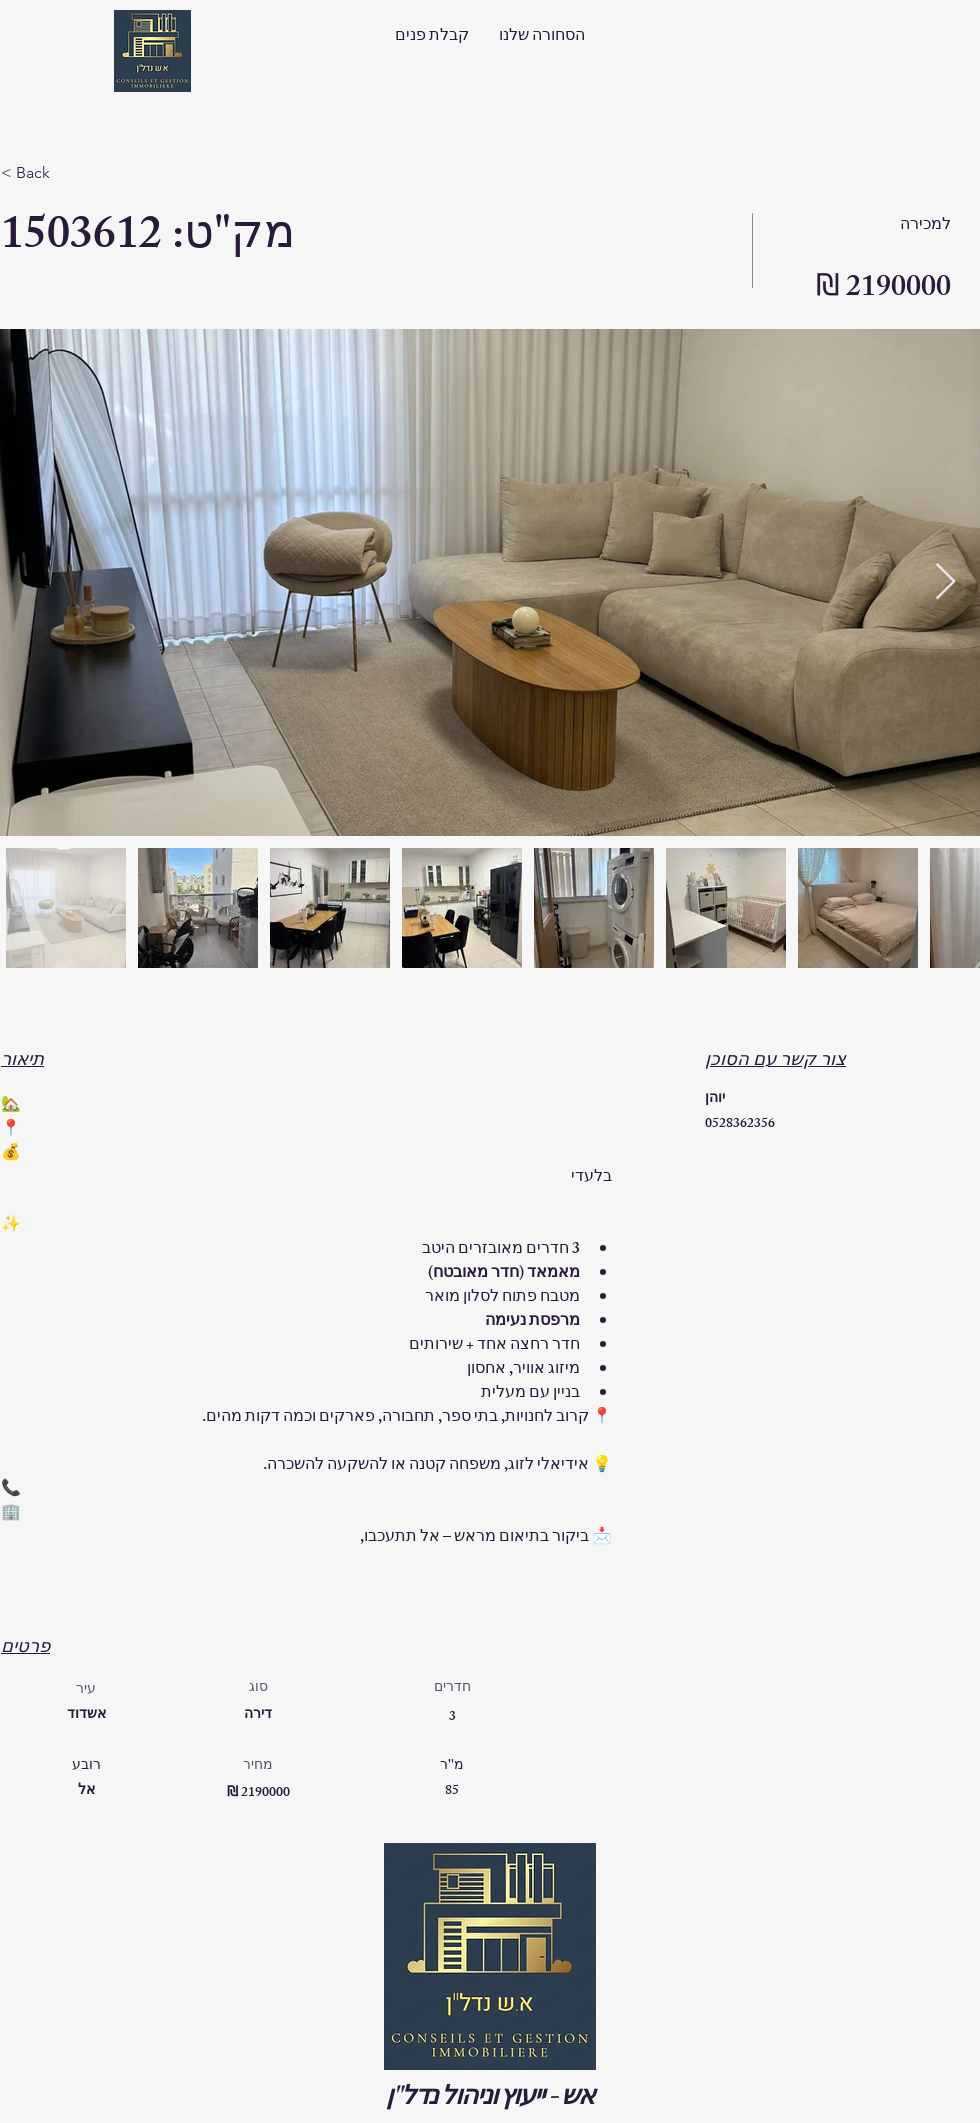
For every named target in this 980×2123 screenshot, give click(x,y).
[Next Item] (945, 582)
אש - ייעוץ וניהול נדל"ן (490, 2100)
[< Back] (72, 173)
